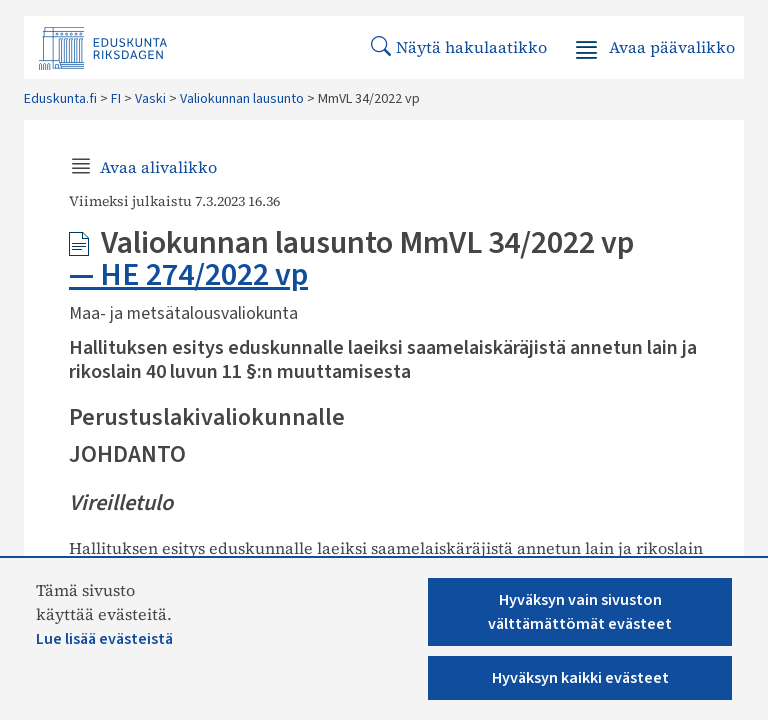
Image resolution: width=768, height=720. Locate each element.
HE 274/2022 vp (204, 275)
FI (116, 99)
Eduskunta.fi (60, 99)
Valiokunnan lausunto (242, 99)
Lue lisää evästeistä (104, 639)
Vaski (150, 99)
